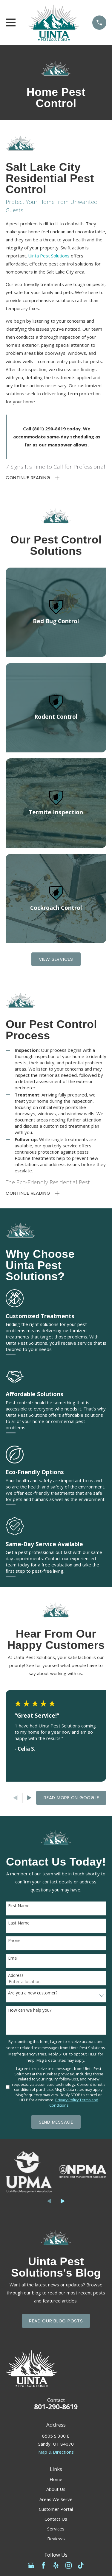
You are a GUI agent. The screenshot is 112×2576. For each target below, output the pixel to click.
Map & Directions (56, 2452)
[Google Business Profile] (31, 2565)
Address (16, 1975)
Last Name (19, 1923)
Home (56, 2479)
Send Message (56, 2122)
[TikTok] (81, 2565)
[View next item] (29, 1797)
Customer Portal (56, 2509)
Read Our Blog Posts (56, 2321)
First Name (19, 1905)
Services (56, 2529)
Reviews (56, 2538)
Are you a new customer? (32, 1993)
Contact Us (56, 2519)
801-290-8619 (56, 2406)
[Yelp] (56, 2565)
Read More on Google (71, 1797)
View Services (56, 959)
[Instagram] (68, 2565)
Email (13, 1958)
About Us (55, 2489)
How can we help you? (29, 2010)
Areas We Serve (56, 2499)
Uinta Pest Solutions (49, 256)
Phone (14, 1940)
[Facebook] (43, 2565)
